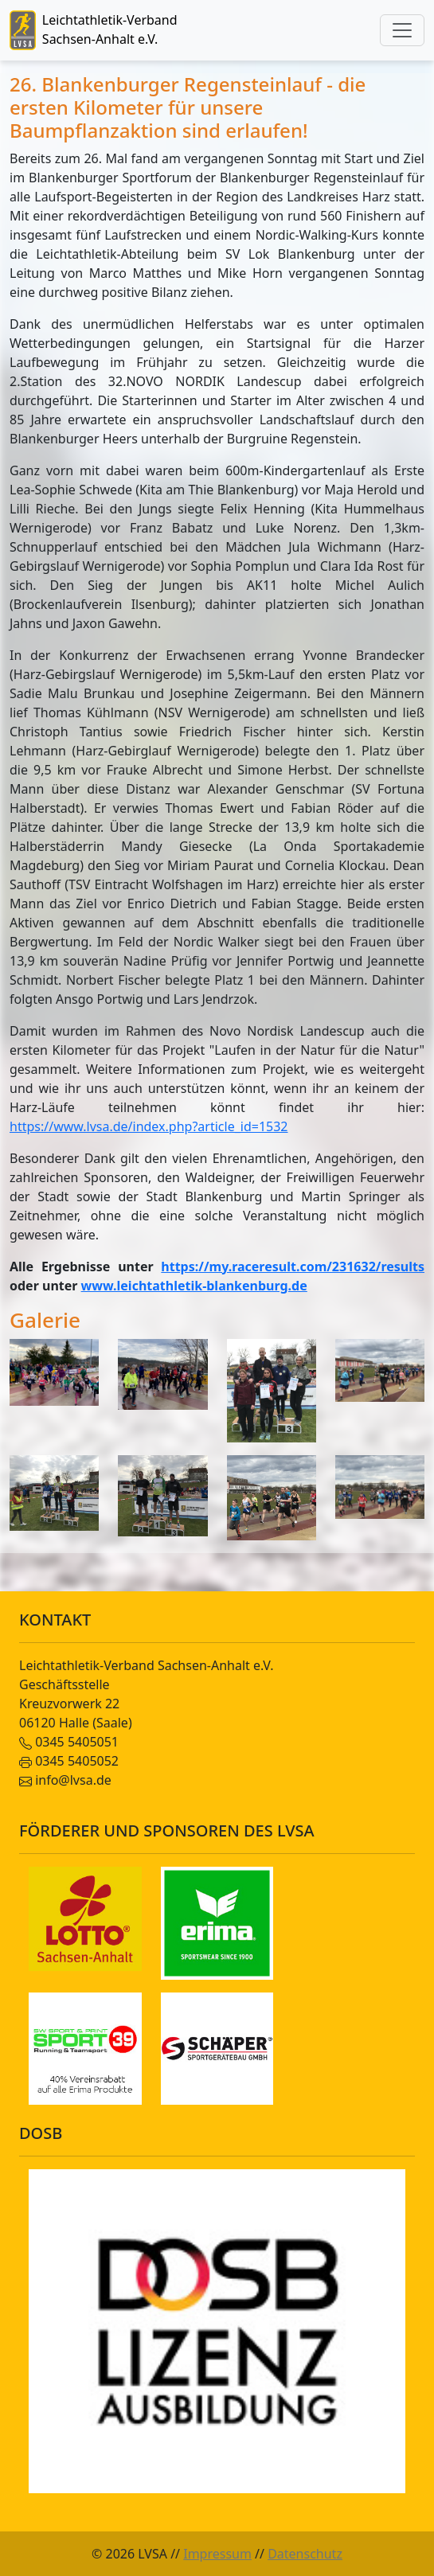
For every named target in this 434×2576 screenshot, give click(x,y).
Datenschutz (305, 2553)
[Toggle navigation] (402, 30)
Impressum (217, 2553)
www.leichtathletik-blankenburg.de (194, 1285)
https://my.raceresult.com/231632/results (292, 1266)
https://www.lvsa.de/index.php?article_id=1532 (149, 1126)
